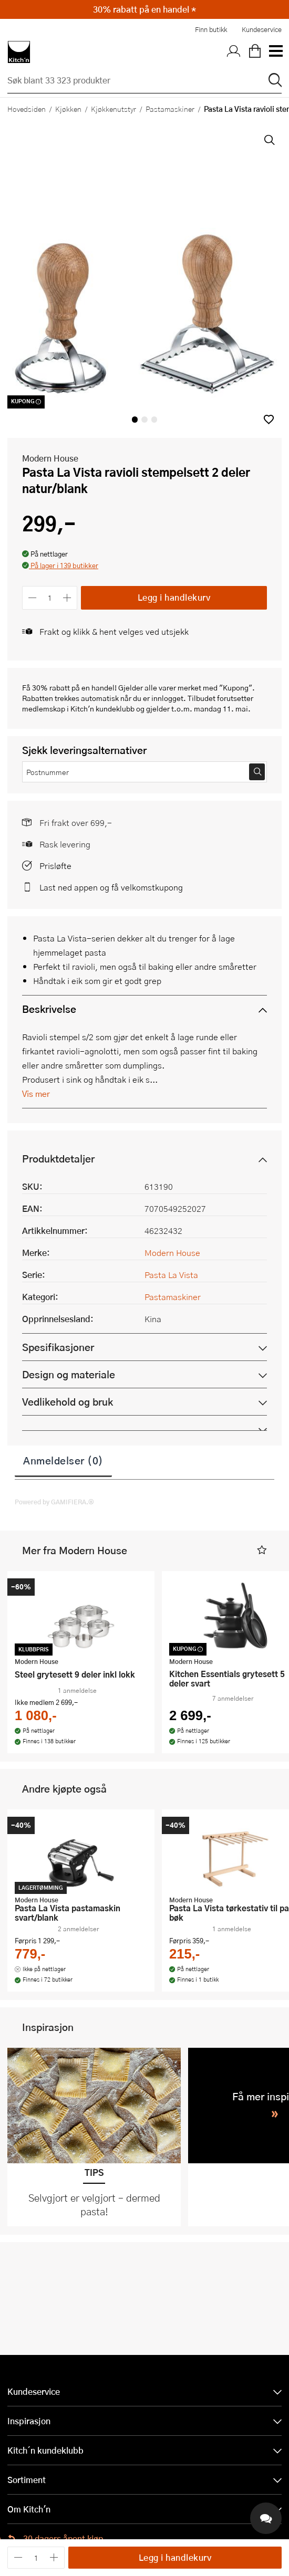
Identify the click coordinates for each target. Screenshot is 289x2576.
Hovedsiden (26, 108)
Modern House (50, 458)
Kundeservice (262, 29)
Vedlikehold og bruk (67, 1401)
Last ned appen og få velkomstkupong (111, 887)
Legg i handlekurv (174, 597)
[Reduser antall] (32, 598)
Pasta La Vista (171, 1275)
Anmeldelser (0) (63, 1460)
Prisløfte (55, 866)
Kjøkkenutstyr (113, 108)
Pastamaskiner (170, 108)
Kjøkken (68, 108)
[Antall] (50, 598)
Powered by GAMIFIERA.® (54, 1501)
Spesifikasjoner (58, 1347)
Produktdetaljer (58, 1158)
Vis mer (36, 1093)
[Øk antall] (67, 598)
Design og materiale (68, 1374)
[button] (269, 419)
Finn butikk (211, 29)
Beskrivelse (49, 1009)
